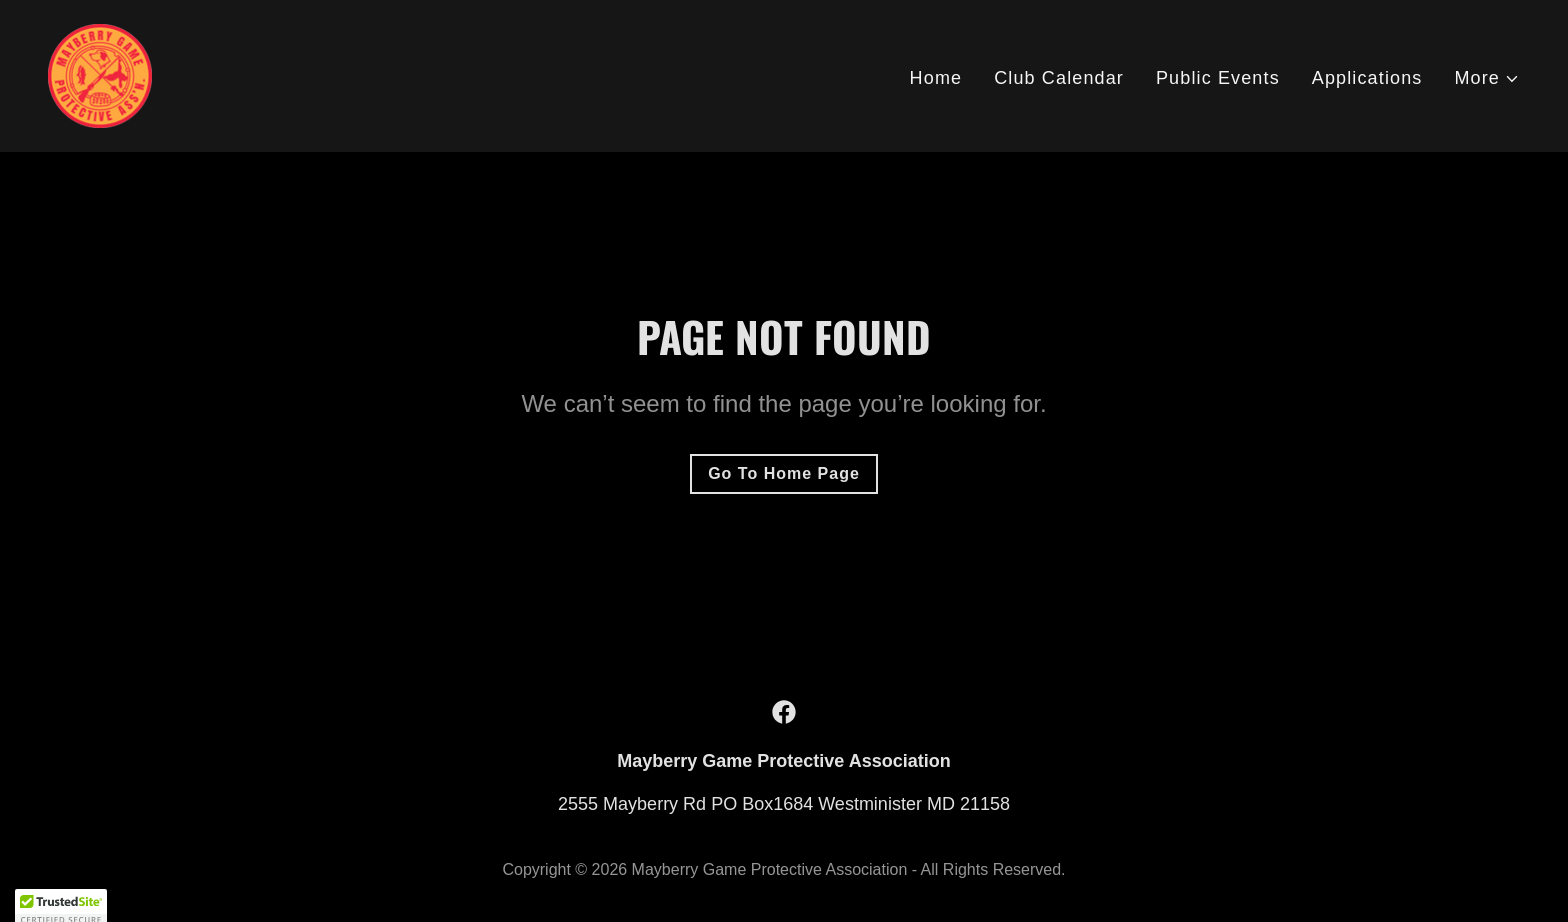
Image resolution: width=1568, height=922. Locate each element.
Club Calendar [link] (1059, 78)
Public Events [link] (1218, 78)
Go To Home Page (784, 473)
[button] (1487, 78)
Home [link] (936, 78)
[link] (100, 75)
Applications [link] (1367, 78)
